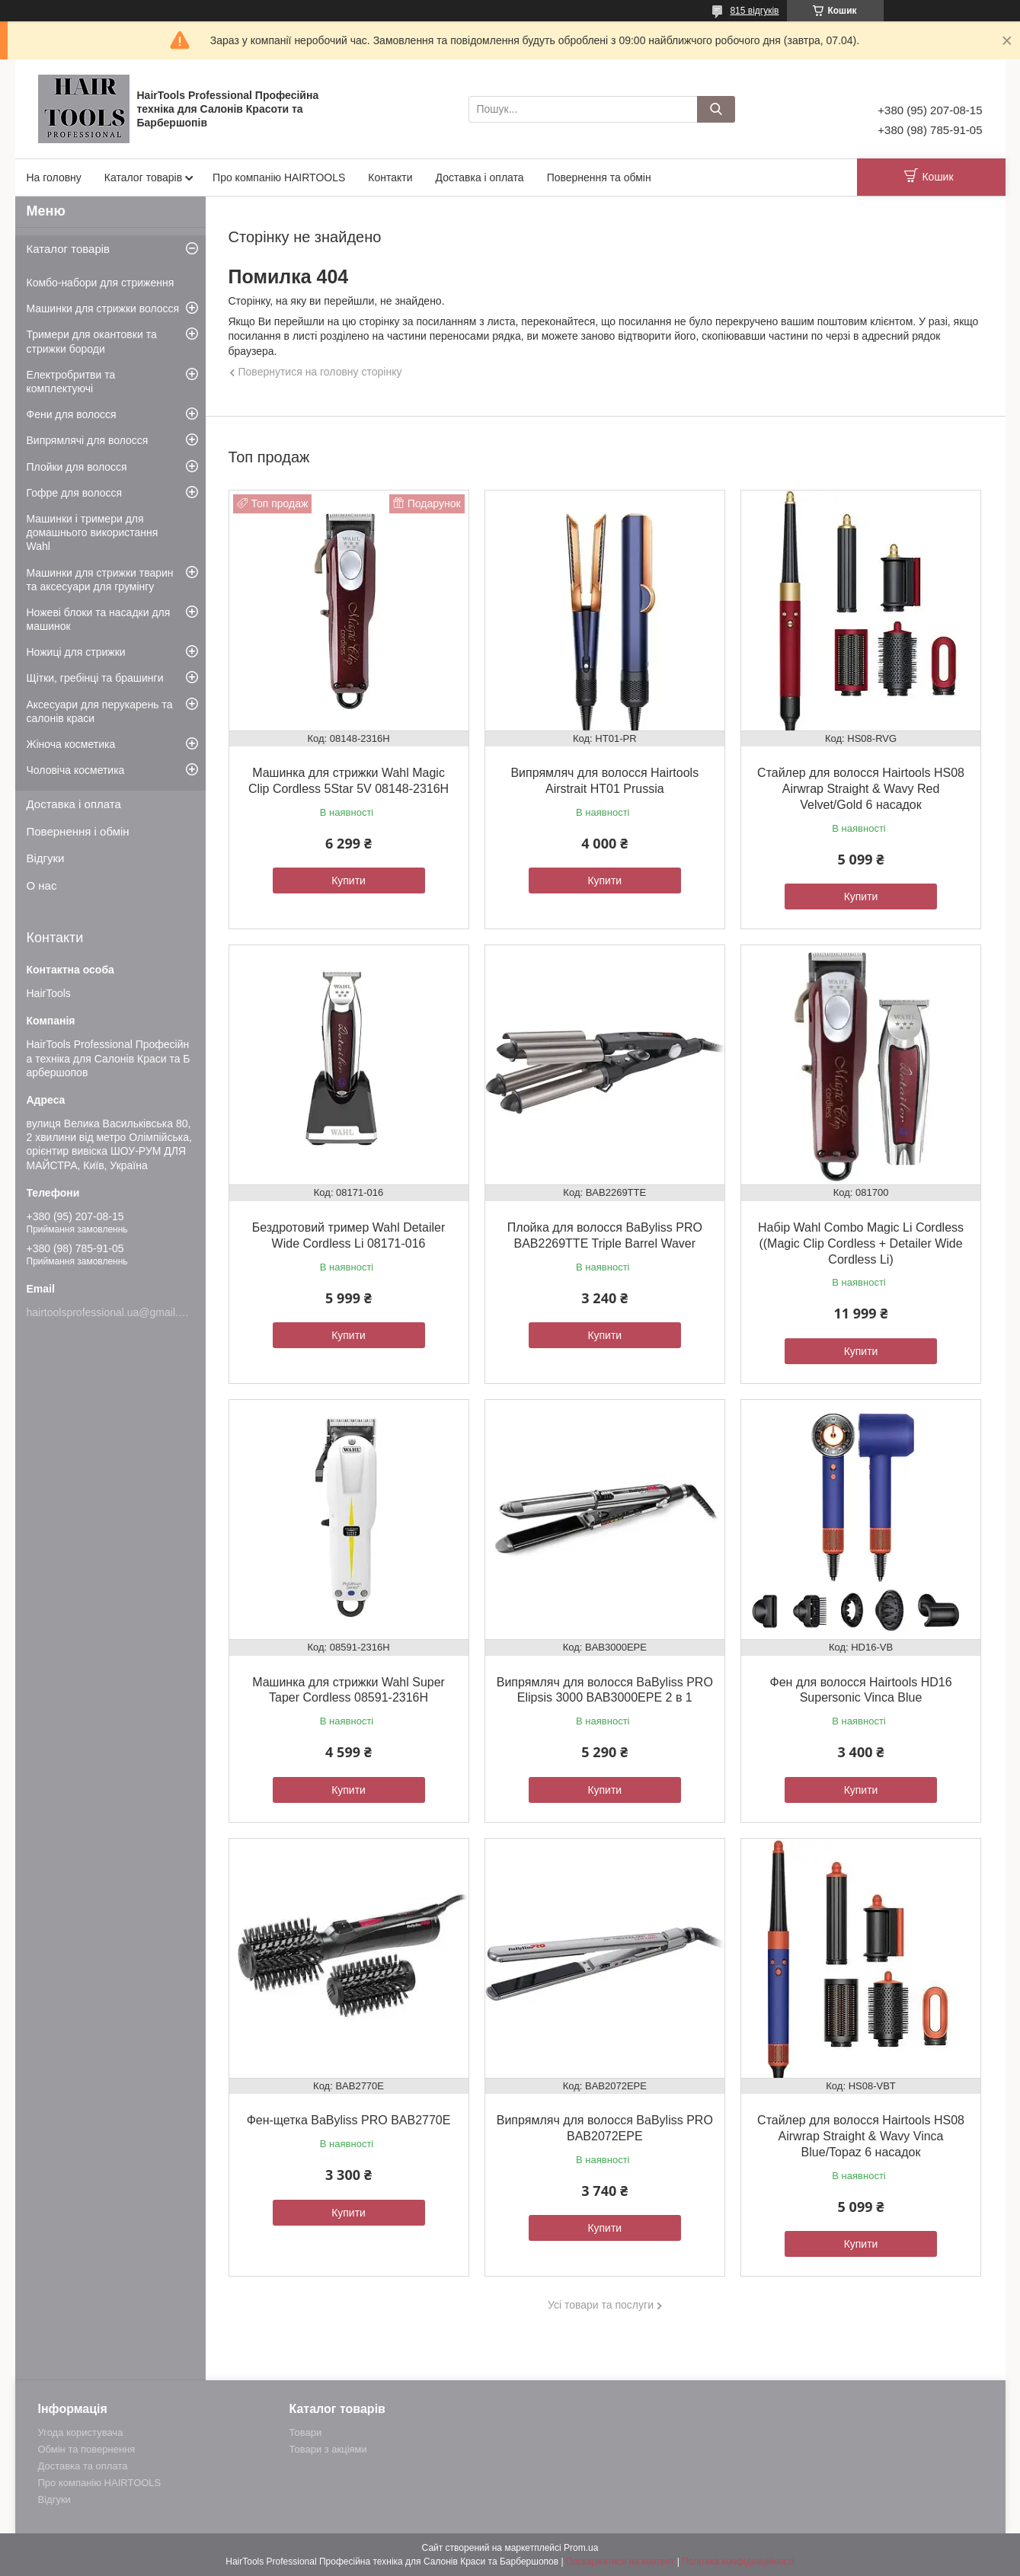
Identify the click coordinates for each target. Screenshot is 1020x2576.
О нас (42, 885)
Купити (348, 880)
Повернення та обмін (599, 177)
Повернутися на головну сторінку (320, 372)
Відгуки (46, 858)
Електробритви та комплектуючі (71, 382)
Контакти (390, 177)
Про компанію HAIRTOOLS (279, 177)
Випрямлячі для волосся (88, 440)
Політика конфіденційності (738, 2561)
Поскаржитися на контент (620, 2561)
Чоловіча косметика (76, 770)
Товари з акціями (328, 2449)
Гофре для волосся (75, 493)
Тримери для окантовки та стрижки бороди (92, 341)
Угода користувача (80, 2432)
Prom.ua (581, 2547)
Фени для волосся (72, 414)
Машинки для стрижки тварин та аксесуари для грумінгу (100, 580)
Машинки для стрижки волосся (103, 308)
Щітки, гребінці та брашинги (95, 678)
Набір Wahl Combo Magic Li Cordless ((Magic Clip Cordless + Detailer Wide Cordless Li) (861, 1243)
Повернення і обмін (78, 831)
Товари (305, 2432)
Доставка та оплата (83, 2466)
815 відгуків (754, 10)
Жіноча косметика (71, 744)
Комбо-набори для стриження (100, 282)
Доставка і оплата (480, 177)
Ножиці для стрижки (76, 652)
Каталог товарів (143, 177)
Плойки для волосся (77, 467)
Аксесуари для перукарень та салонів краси (100, 711)
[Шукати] (716, 109)
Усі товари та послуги (601, 2305)
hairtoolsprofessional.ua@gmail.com (113, 1312)
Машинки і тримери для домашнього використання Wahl (92, 532)
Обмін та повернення (87, 2449)
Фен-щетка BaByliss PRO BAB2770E (349, 2120)
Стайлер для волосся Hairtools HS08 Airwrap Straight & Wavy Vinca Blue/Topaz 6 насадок (860, 2136)
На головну (54, 177)
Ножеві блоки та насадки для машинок (99, 619)
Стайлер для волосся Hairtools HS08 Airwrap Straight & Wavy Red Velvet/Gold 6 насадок (860, 788)
